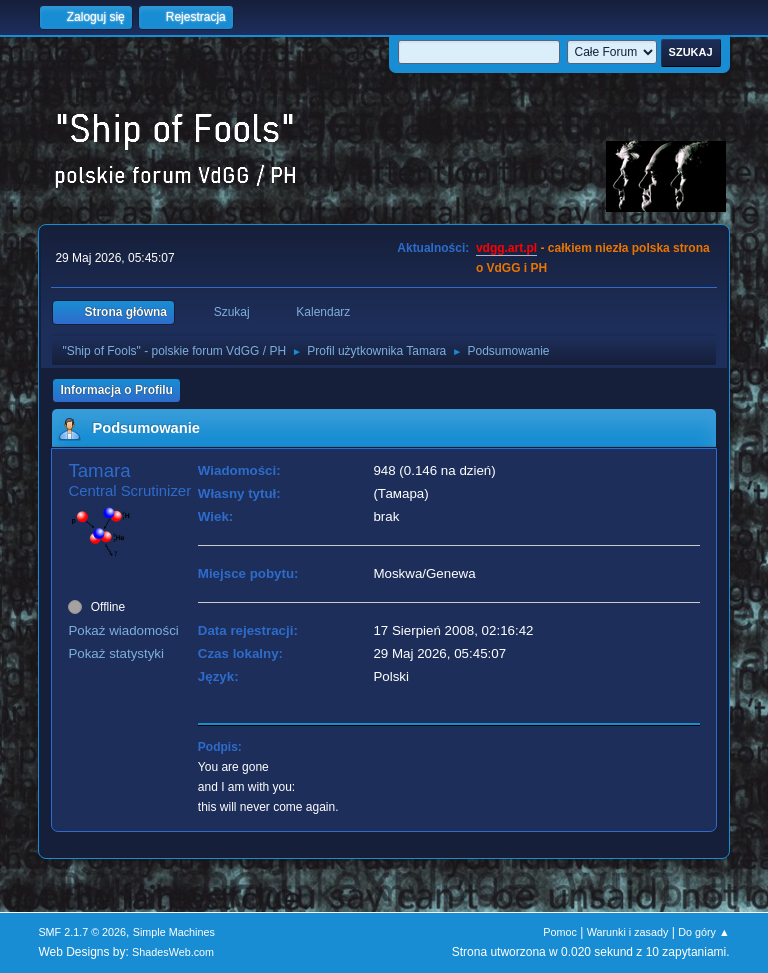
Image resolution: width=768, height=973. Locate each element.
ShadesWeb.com (173, 952)
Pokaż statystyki (116, 653)
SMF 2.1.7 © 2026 (82, 932)
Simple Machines (174, 932)
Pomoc (560, 932)
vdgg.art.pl (506, 248)
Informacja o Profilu (116, 390)
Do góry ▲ (703, 932)
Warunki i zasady (628, 932)
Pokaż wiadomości (123, 630)
